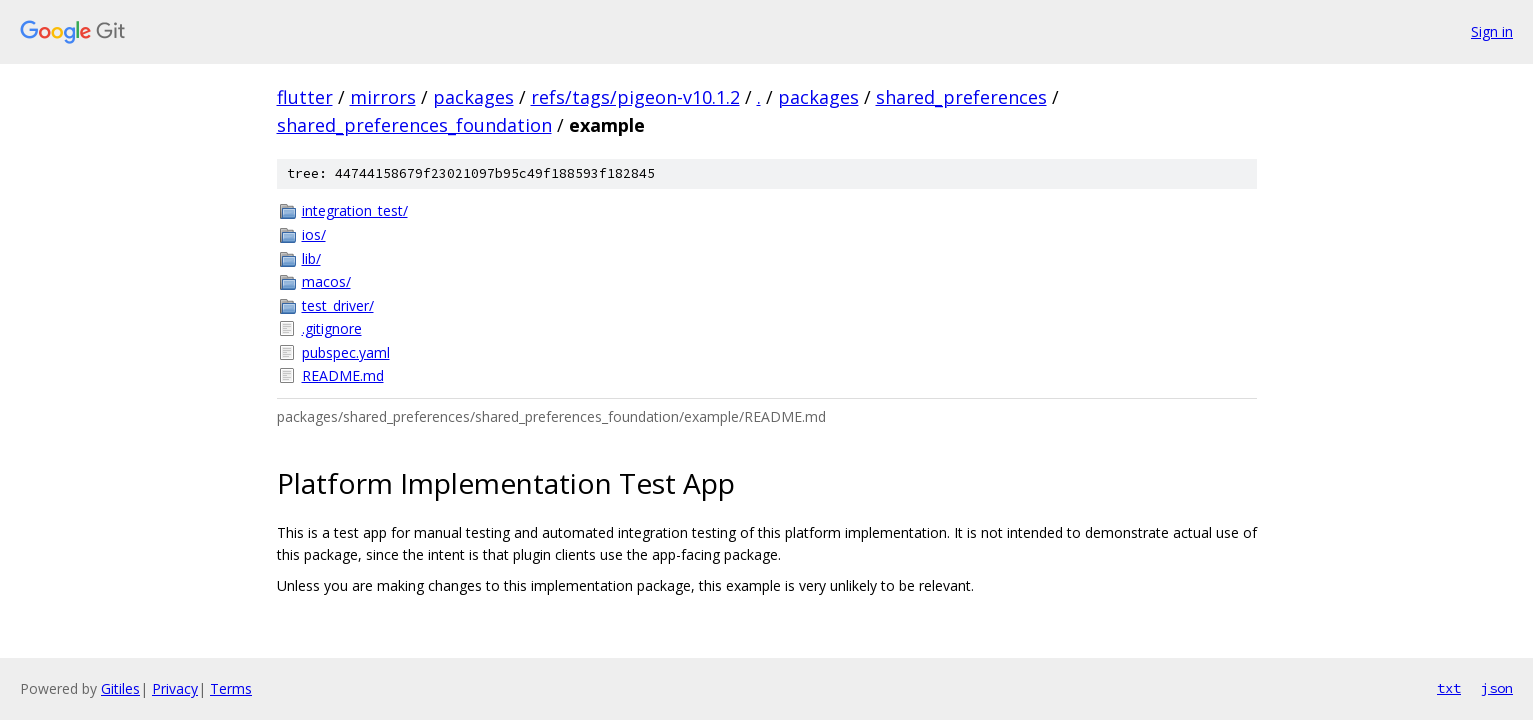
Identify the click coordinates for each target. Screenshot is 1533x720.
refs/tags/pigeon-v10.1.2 (635, 97)
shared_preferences (961, 97)
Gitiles (120, 688)
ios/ (314, 234)
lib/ (311, 258)
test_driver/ (338, 305)
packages (473, 97)
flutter (305, 97)
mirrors (383, 97)
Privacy (175, 688)
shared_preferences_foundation (414, 125)
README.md (343, 375)
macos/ (326, 281)
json (1497, 688)
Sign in (1492, 31)
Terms (231, 688)
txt (1449, 688)
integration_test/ (355, 210)
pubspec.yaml (346, 352)
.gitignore (332, 328)
